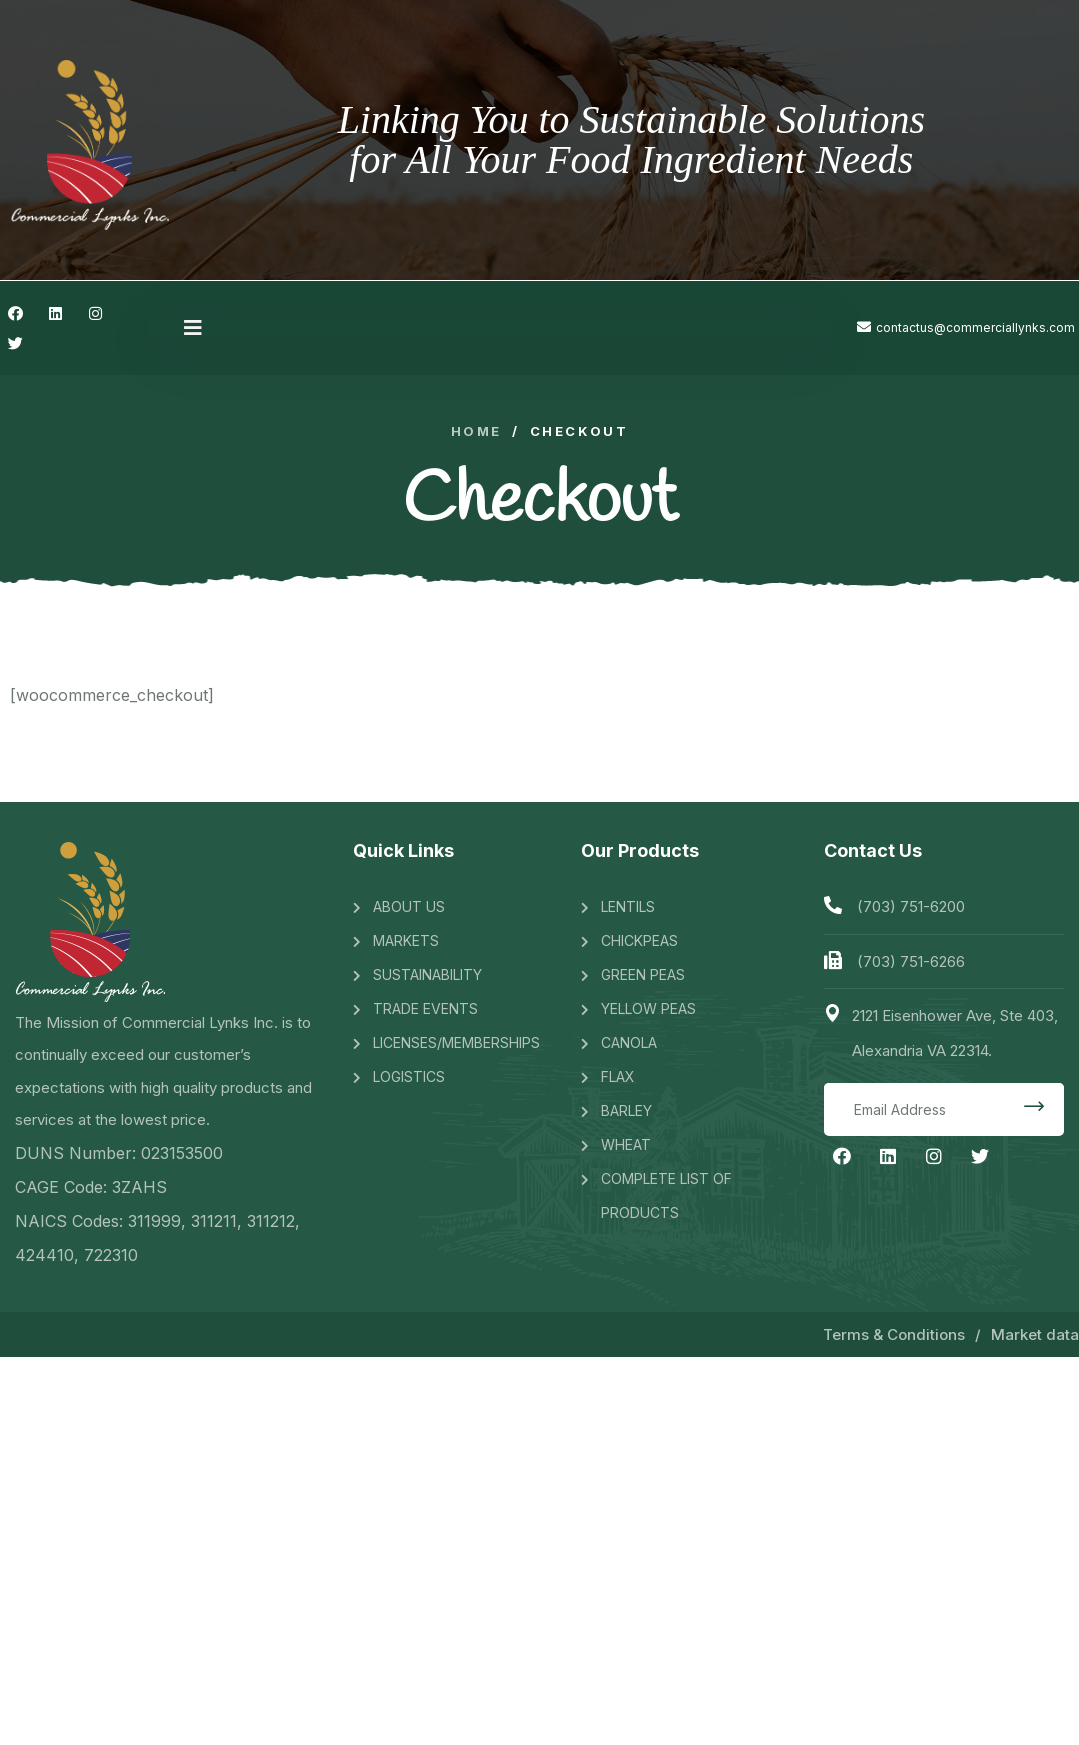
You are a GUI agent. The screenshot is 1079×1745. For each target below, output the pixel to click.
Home (476, 431)
